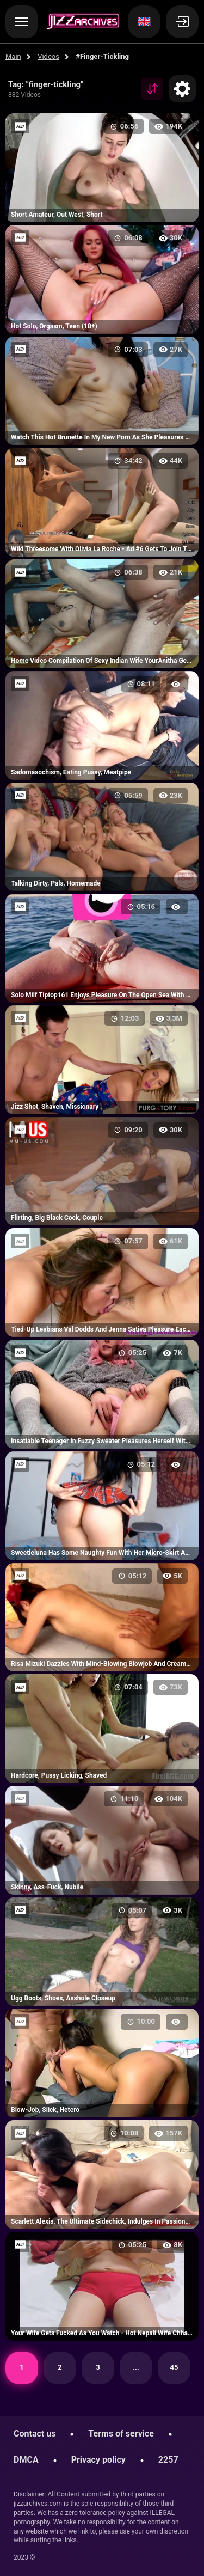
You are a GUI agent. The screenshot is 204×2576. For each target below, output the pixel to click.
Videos (48, 56)
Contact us (34, 2433)
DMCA (26, 2460)
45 (174, 2367)
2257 (168, 2460)
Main (13, 56)
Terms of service (121, 2433)
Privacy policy (98, 2460)
